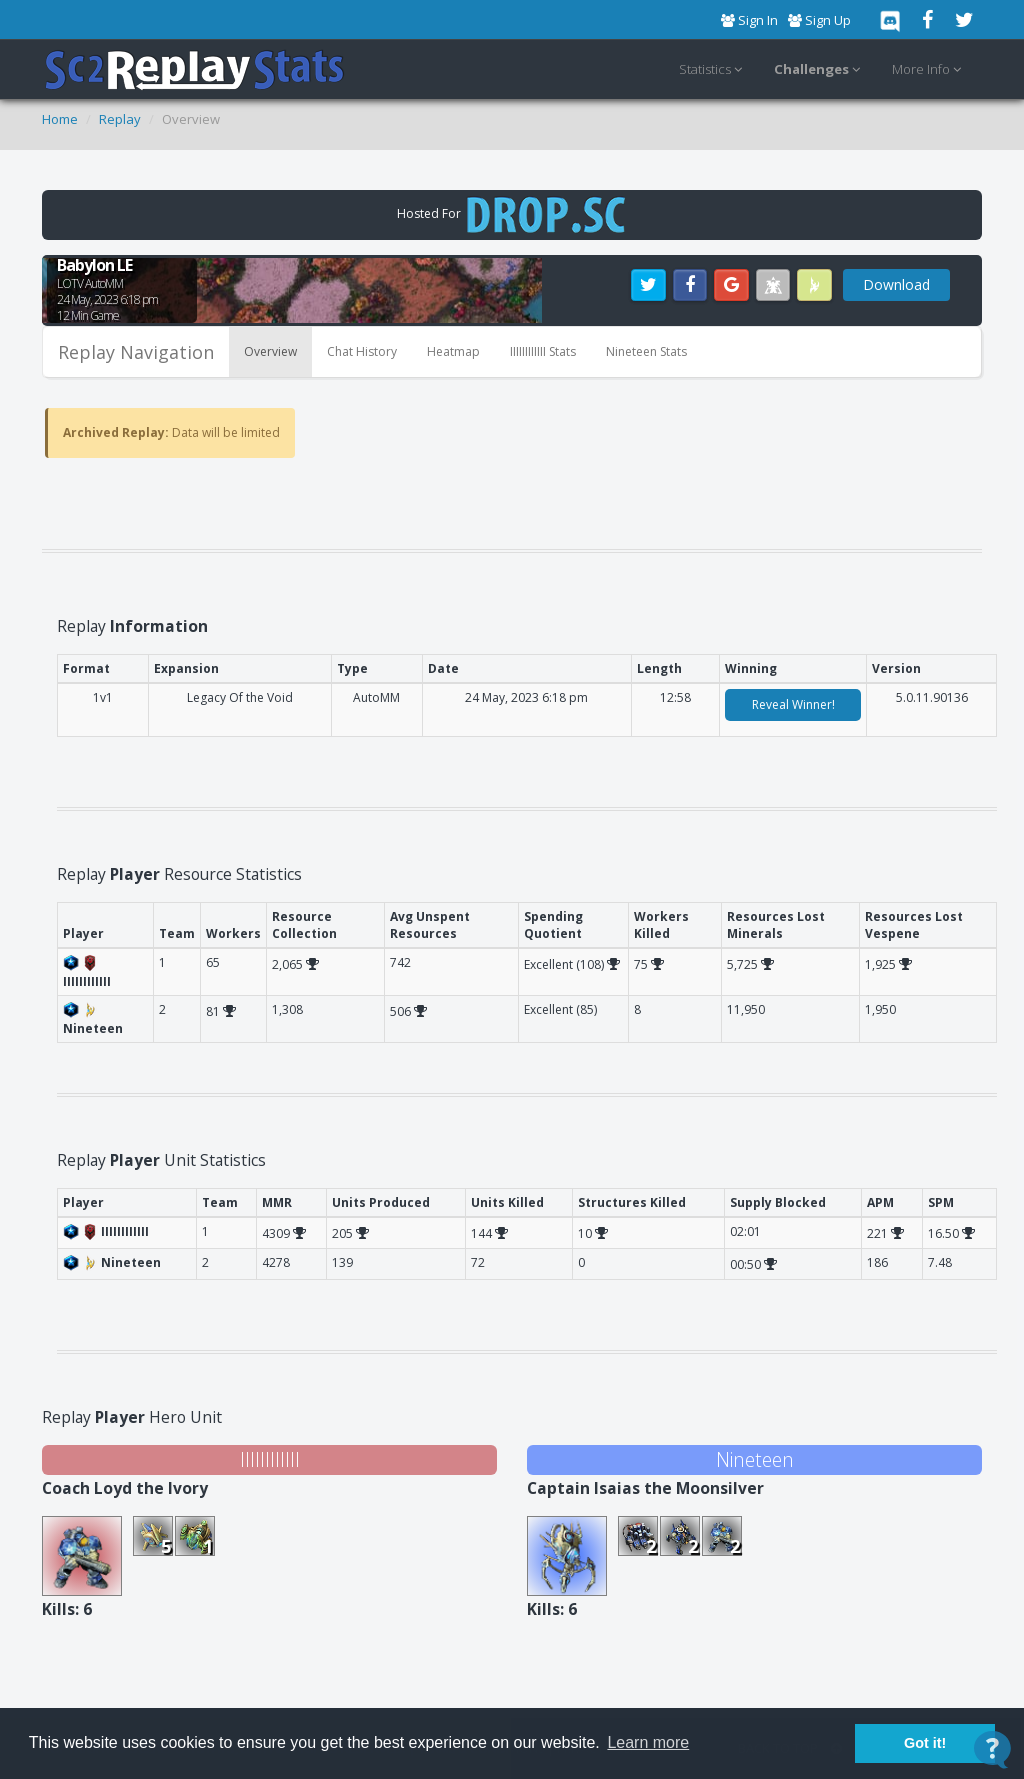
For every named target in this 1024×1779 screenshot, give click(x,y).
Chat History (362, 351)
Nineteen (755, 1459)
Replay (120, 119)
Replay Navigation (136, 352)
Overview (270, 351)
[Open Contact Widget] (992, 1749)
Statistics (713, 70)
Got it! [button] (925, 1743)
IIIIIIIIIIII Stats (543, 351)
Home (60, 119)
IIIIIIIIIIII (270, 1459)
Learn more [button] (648, 1742)
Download (896, 284)
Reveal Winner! (793, 704)
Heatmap (453, 351)
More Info (929, 70)
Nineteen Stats (646, 351)
